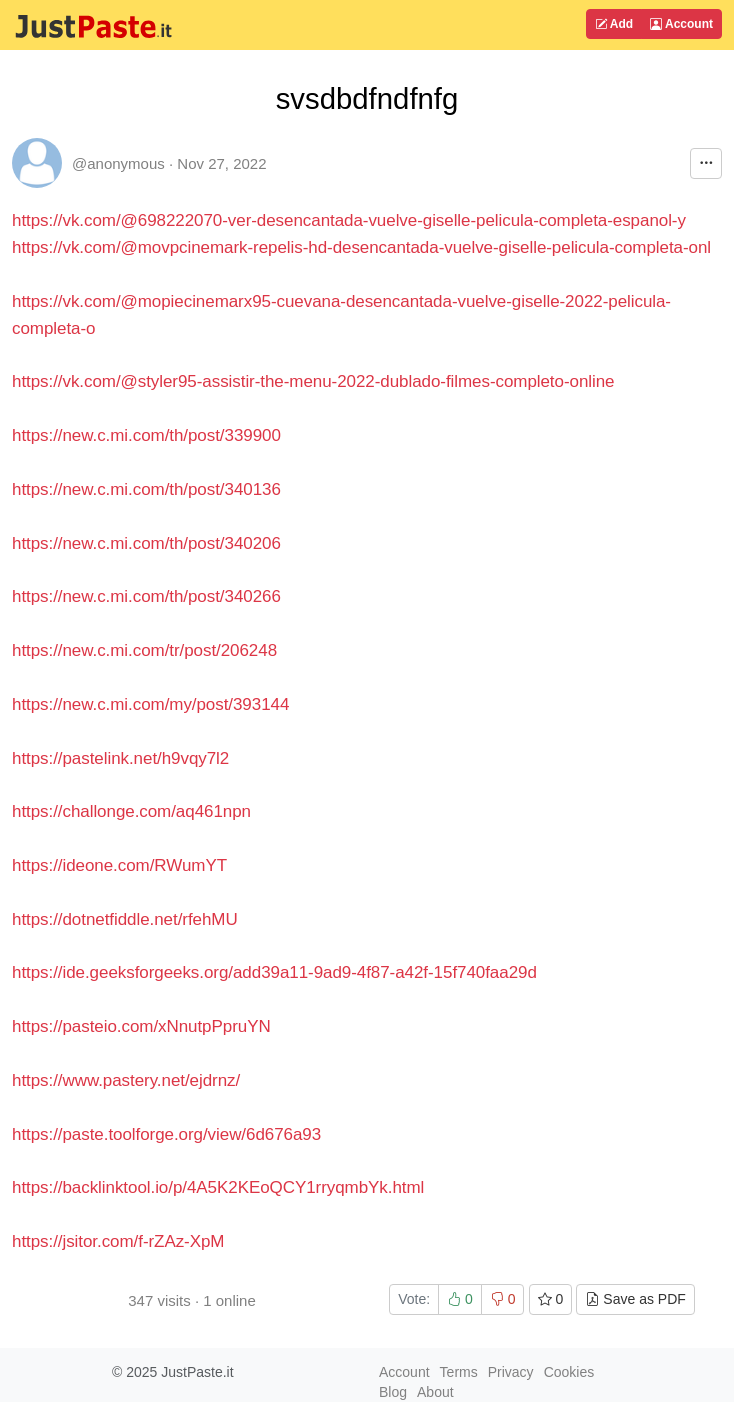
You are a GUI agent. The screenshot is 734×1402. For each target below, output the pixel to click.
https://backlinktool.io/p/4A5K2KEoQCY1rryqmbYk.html (218, 1187)
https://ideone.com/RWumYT (119, 865)
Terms (459, 1372)
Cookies (569, 1372)
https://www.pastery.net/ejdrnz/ (126, 1080)
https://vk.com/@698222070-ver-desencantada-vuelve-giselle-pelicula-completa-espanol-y (349, 220)
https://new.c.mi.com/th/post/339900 (146, 435)
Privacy (511, 1372)
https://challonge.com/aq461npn (131, 811)
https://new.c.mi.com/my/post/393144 (150, 704)
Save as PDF (635, 1299)
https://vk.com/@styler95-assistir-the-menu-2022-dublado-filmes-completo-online (313, 381)
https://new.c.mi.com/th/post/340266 (146, 596)
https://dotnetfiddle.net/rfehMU (125, 919)
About (435, 1392)
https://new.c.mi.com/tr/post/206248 (144, 650)
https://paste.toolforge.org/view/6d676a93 (166, 1134)
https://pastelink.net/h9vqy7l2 (120, 758)
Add (614, 24)
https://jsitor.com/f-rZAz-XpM (118, 1241)
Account (681, 24)
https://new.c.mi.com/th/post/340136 (146, 489)
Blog (393, 1392)
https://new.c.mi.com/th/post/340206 (146, 543)
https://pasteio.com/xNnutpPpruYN (141, 1026)
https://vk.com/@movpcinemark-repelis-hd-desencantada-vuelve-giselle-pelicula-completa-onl (361, 247)
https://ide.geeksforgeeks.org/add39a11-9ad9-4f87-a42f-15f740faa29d (274, 972)
